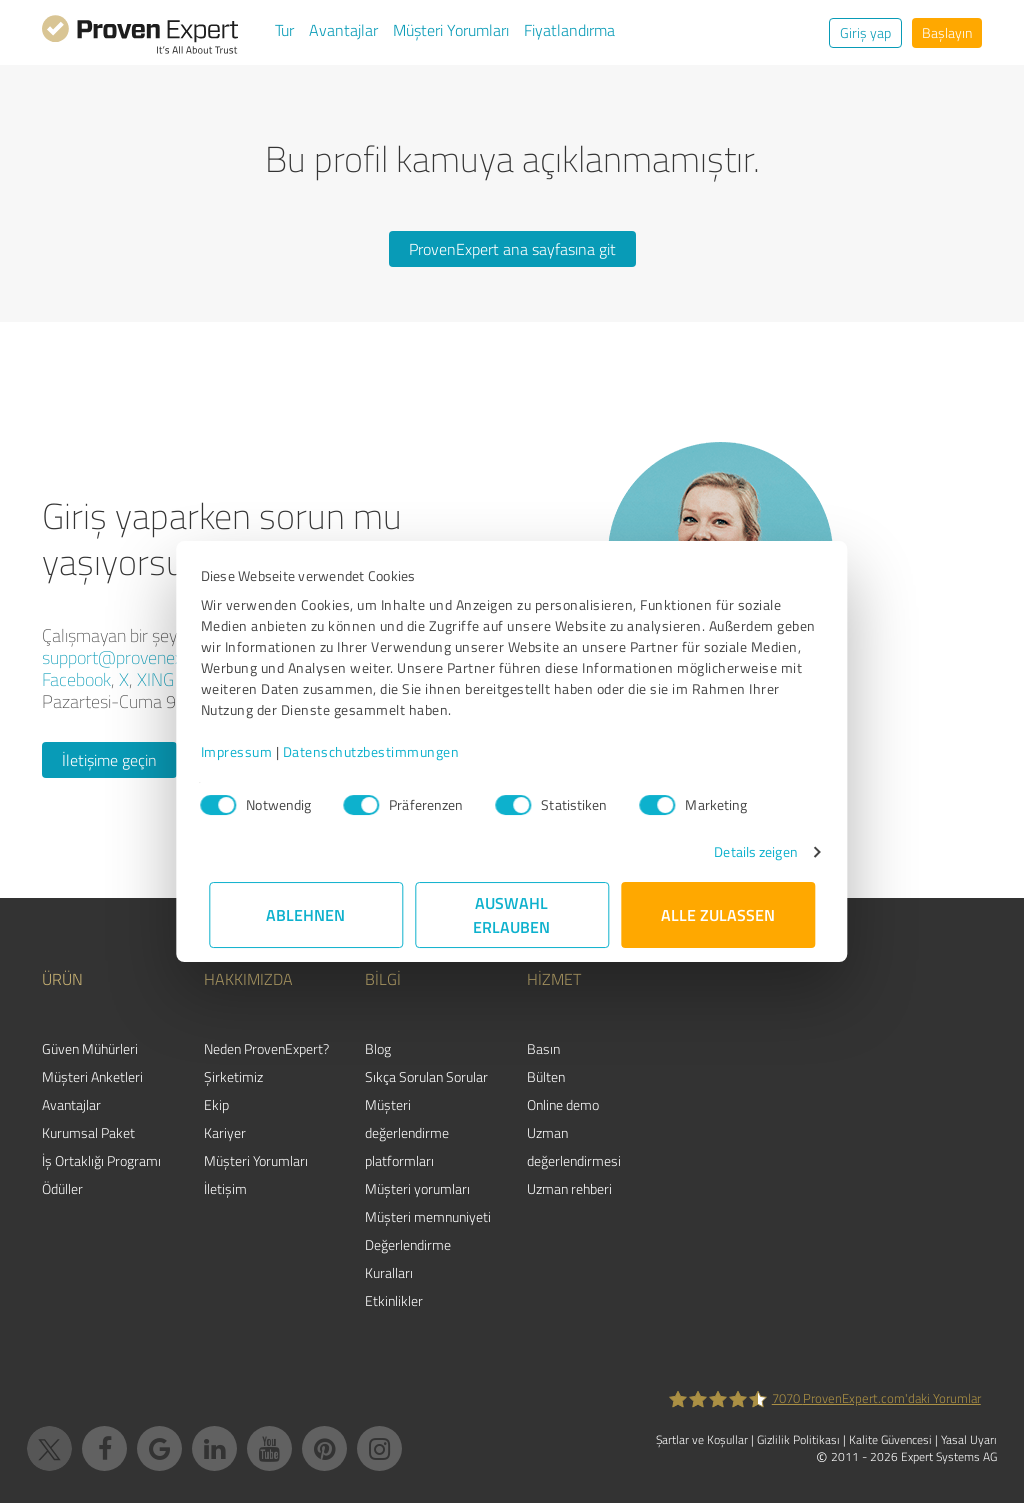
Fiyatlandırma (569, 30)
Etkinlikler (394, 1300)
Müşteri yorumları (417, 1188)
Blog (378, 1048)
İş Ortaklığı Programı (101, 1160)
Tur (284, 30)
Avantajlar (343, 30)
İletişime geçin (109, 760)
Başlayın (947, 32)
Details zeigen (747, 851)
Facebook (76, 679)
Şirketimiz (233, 1076)
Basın (543, 1048)
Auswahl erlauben (512, 914)
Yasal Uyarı (969, 1439)
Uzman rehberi (569, 1188)
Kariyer (225, 1132)
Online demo (563, 1104)
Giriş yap (865, 32)
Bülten (546, 1076)
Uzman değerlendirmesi (574, 1146)
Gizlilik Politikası (798, 1439)
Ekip (216, 1104)
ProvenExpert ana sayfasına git (512, 249)
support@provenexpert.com (145, 657)
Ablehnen (306, 914)
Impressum (245, 751)
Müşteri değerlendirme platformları (407, 1132)
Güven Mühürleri (90, 1048)
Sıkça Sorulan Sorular (426, 1076)
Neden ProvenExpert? (266, 1048)
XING (155, 679)
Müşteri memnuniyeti (428, 1216)
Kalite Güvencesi (890, 1439)
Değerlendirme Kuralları (408, 1258)
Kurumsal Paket (88, 1132)
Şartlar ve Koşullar (702, 1439)
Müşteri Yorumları (451, 30)
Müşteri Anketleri (92, 1076)
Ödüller (62, 1188)
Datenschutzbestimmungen (379, 751)
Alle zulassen (718, 914)
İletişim (225, 1188)
